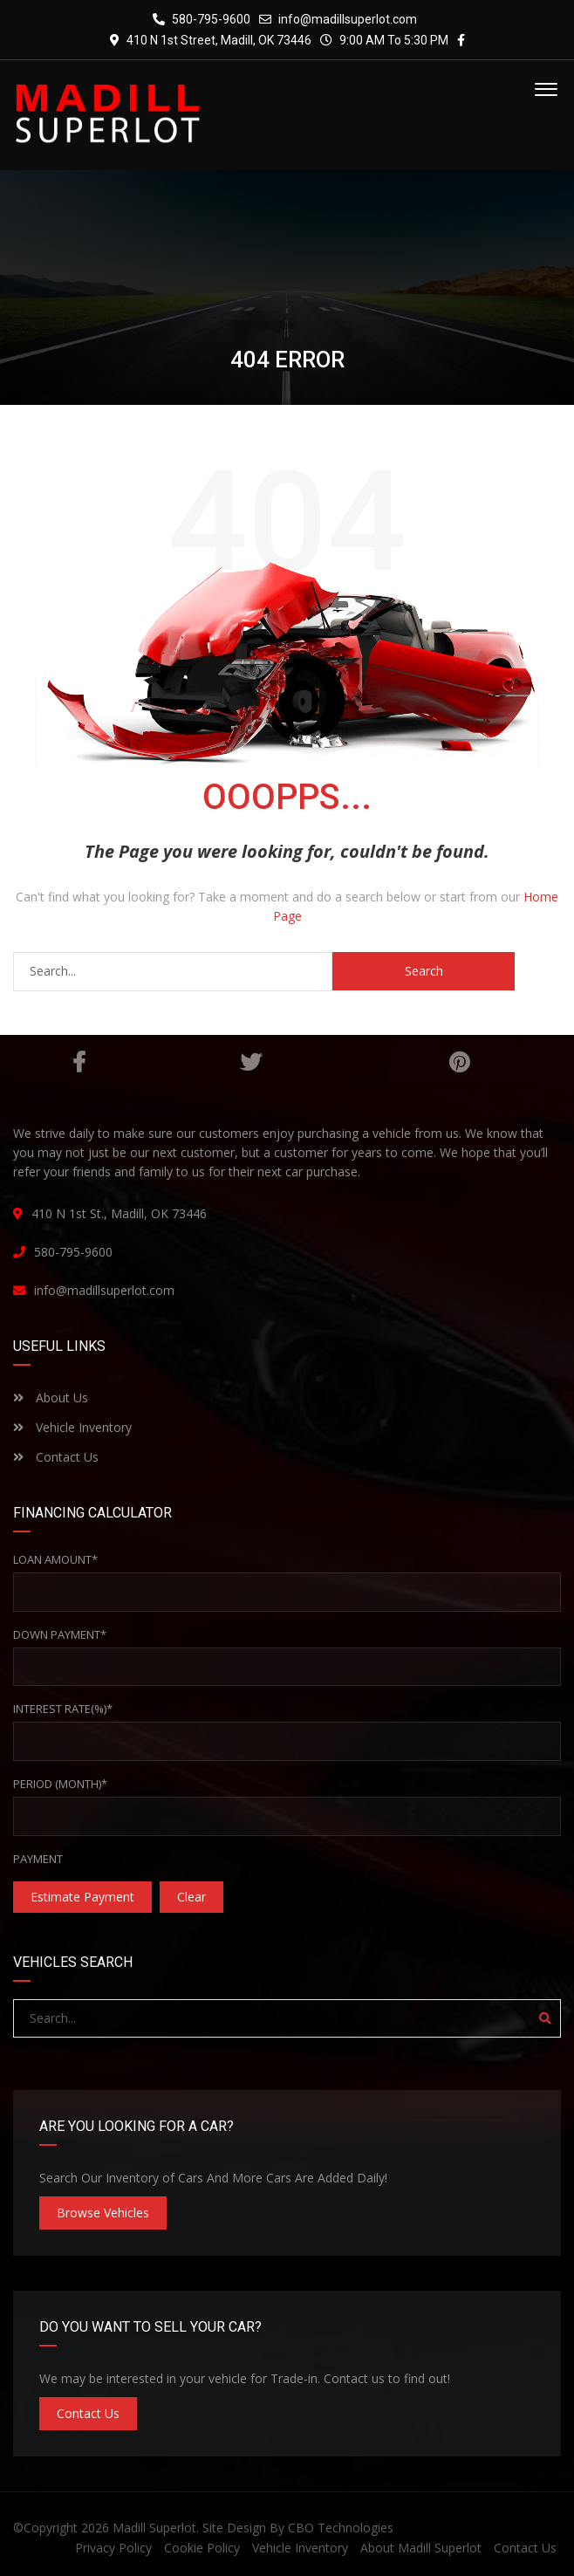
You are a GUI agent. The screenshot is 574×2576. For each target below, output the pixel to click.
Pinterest (459, 1062)
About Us (50, 1397)
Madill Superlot (154, 2527)
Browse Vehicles (103, 2212)
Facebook (78, 1062)
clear (191, 1896)
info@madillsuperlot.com (347, 19)
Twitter (251, 1062)
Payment (38, 1859)
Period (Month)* (60, 1784)
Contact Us (56, 1457)
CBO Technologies (340, 2527)
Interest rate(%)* (63, 1708)
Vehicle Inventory (72, 1427)
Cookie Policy (202, 2547)
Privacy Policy (113, 2547)
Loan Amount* (55, 1559)
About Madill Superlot (421, 2547)
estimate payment (82, 1896)
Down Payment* (59, 1634)
